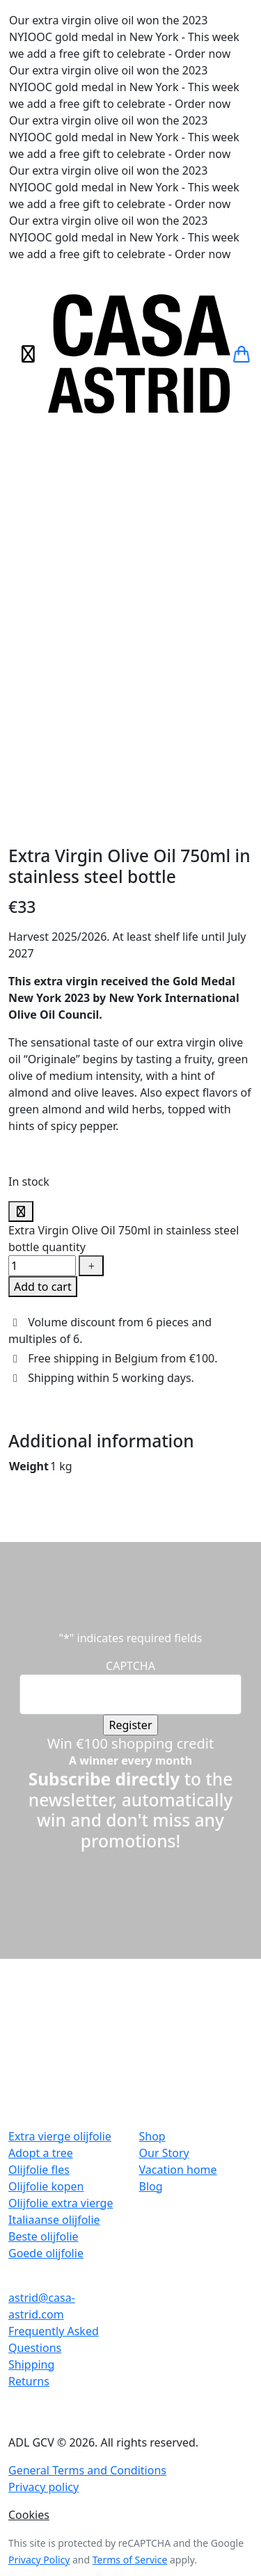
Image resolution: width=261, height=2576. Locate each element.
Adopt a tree (40, 1830)
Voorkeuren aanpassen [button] (173, 2359)
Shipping (31, 2041)
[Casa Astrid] (139, 354)
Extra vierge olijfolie (59, 1813)
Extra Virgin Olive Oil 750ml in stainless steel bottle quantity (123, 916)
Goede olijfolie (46, 1930)
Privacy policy (43, 2164)
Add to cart (43, 963)
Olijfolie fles (39, 1846)
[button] (241, 354)
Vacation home (178, 1846)
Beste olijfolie (43, 1913)
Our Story (164, 1830)
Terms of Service (130, 2236)
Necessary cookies (60, 2467)
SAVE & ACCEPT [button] (39, 2567)
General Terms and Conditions (87, 2147)
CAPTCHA (130, 1343)
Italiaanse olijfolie (54, 1897)
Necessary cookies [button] (48, 2450)
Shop (152, 1813)
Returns (28, 2058)
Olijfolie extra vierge (60, 1880)
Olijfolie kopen (46, 1863)
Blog (151, 1863)
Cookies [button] (28, 2192)
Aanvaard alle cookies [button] (56, 2359)
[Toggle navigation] (28, 354)
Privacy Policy (39, 2236)
